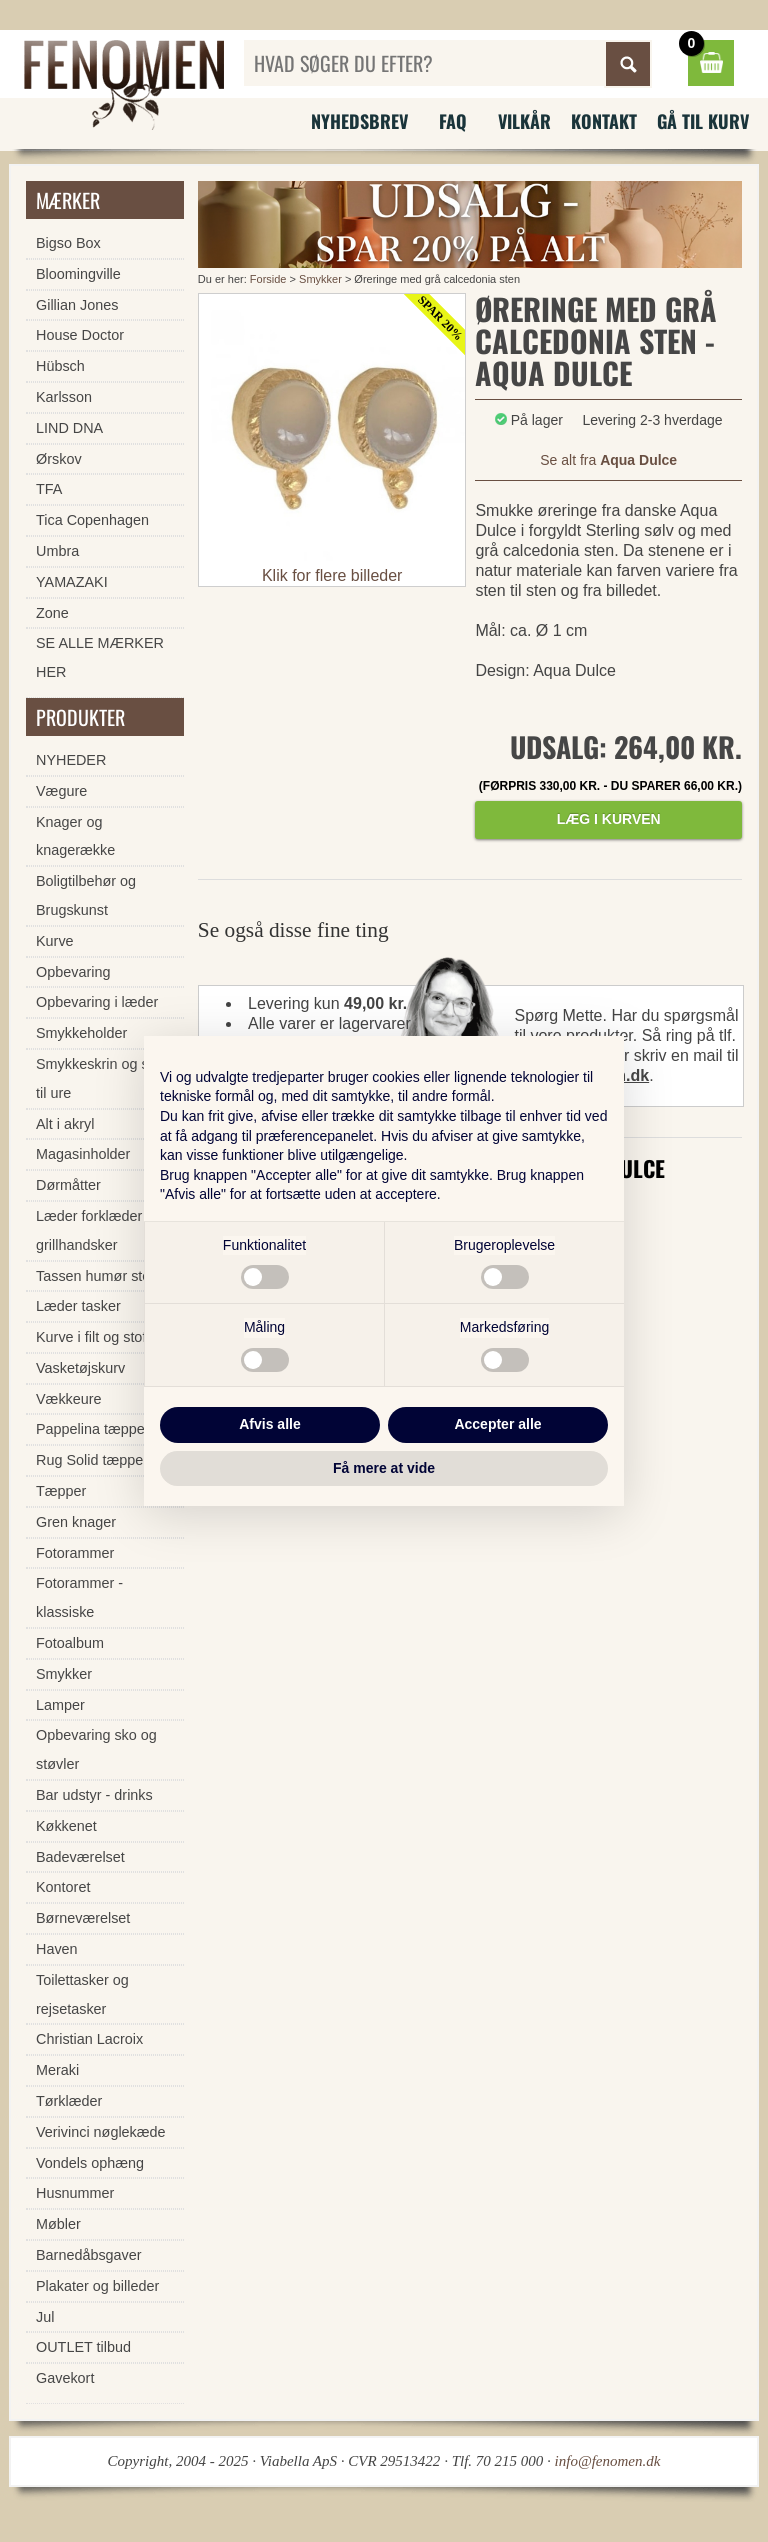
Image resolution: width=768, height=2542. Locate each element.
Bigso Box (68, 243)
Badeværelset (80, 1857)
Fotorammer (75, 1553)
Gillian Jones (77, 305)
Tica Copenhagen (92, 520)
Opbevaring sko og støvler (96, 1749)
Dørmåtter (68, 1185)
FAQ (453, 121)
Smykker (320, 279)
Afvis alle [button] (269, 1424)
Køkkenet (66, 1826)
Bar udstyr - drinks (94, 1795)
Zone (52, 613)
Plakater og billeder (97, 2286)
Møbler (58, 2224)
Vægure (61, 791)
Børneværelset (83, 1918)
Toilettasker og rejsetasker (82, 1994)
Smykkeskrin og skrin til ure (104, 1078)
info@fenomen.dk (608, 2461)
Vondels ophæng (90, 2163)
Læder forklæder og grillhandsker (99, 1230)
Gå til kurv (703, 121)
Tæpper (61, 1491)
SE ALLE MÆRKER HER (100, 657)
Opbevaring (73, 972)
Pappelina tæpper (93, 1429)
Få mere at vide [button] (384, 1468)
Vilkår (524, 121)
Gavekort (65, 2378)
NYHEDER (71, 760)
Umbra (57, 551)
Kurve (55, 941)
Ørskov (59, 459)
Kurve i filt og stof (91, 1337)
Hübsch (60, 366)
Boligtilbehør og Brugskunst (86, 895)
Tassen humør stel (95, 1276)
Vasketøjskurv (80, 1368)
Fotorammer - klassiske (79, 1597)
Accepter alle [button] (497, 1424)
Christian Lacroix (89, 2039)
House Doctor (80, 335)
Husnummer (75, 2193)
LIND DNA (69, 428)
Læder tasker (78, 1306)
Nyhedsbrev (359, 121)
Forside (268, 279)
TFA (49, 489)
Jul (45, 2317)
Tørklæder (69, 2101)
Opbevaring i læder (97, 1002)
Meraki (57, 2070)
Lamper (60, 1705)
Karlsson (64, 397)
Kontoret (63, 1887)
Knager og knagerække (75, 836)
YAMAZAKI (72, 582)
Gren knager (76, 1522)
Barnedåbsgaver (89, 2255)
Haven (57, 1949)
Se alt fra (608, 460)
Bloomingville (78, 274)
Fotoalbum (70, 1643)
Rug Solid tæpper (92, 1460)
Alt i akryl (65, 1124)
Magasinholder (83, 1154)
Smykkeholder (81, 1033)
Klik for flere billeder (332, 575)
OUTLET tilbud (83, 2347)
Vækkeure (69, 1399)
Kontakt (604, 121)
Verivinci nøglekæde (101, 2132)
